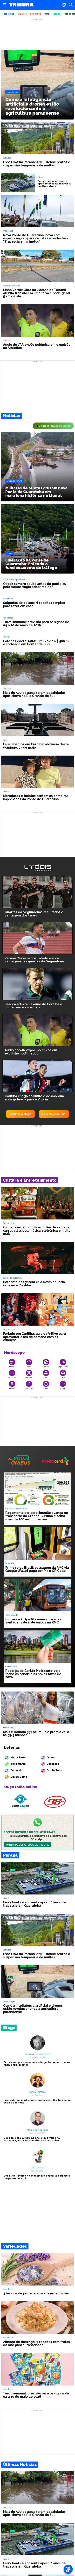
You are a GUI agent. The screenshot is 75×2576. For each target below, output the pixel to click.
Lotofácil (50, 1764)
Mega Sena (15, 1758)
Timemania (15, 1764)
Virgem (63, 1385)
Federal (13, 1771)
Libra (63, 1374)
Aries (29, 1363)
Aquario (12, 1363)
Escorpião (12, 1374)
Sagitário (29, 1385)
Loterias (12, 1747)
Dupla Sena (51, 1771)
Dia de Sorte (16, 1777)
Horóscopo (14, 1352)
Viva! (47, 14)
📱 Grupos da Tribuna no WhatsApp (53, 426)
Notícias (9, 14)
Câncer (46, 1363)
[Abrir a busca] (70, 5)
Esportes (35, 14)
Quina (48, 1758)
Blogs (57, 14)
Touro (46, 1385)
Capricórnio (63, 1363)
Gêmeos (29, 1374)
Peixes (12, 1385)
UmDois (22, 14)
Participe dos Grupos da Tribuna (27, 1845)
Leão (46, 1374)
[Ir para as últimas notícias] (63, 4)
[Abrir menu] (4, 5)
